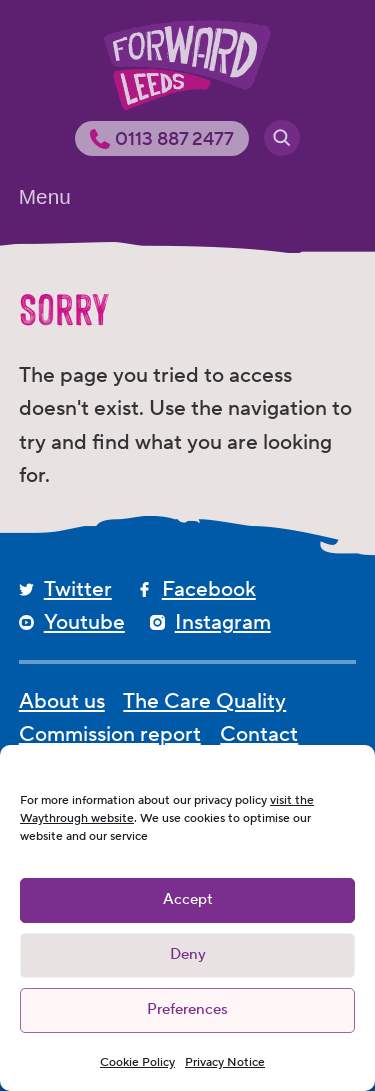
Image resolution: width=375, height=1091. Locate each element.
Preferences (187, 1009)
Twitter (78, 589)
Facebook (209, 589)
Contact (259, 734)
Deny (188, 954)
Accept (188, 899)
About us (62, 701)
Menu (45, 196)
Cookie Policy (137, 1062)
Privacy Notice (225, 1062)
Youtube (84, 622)
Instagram (223, 622)
